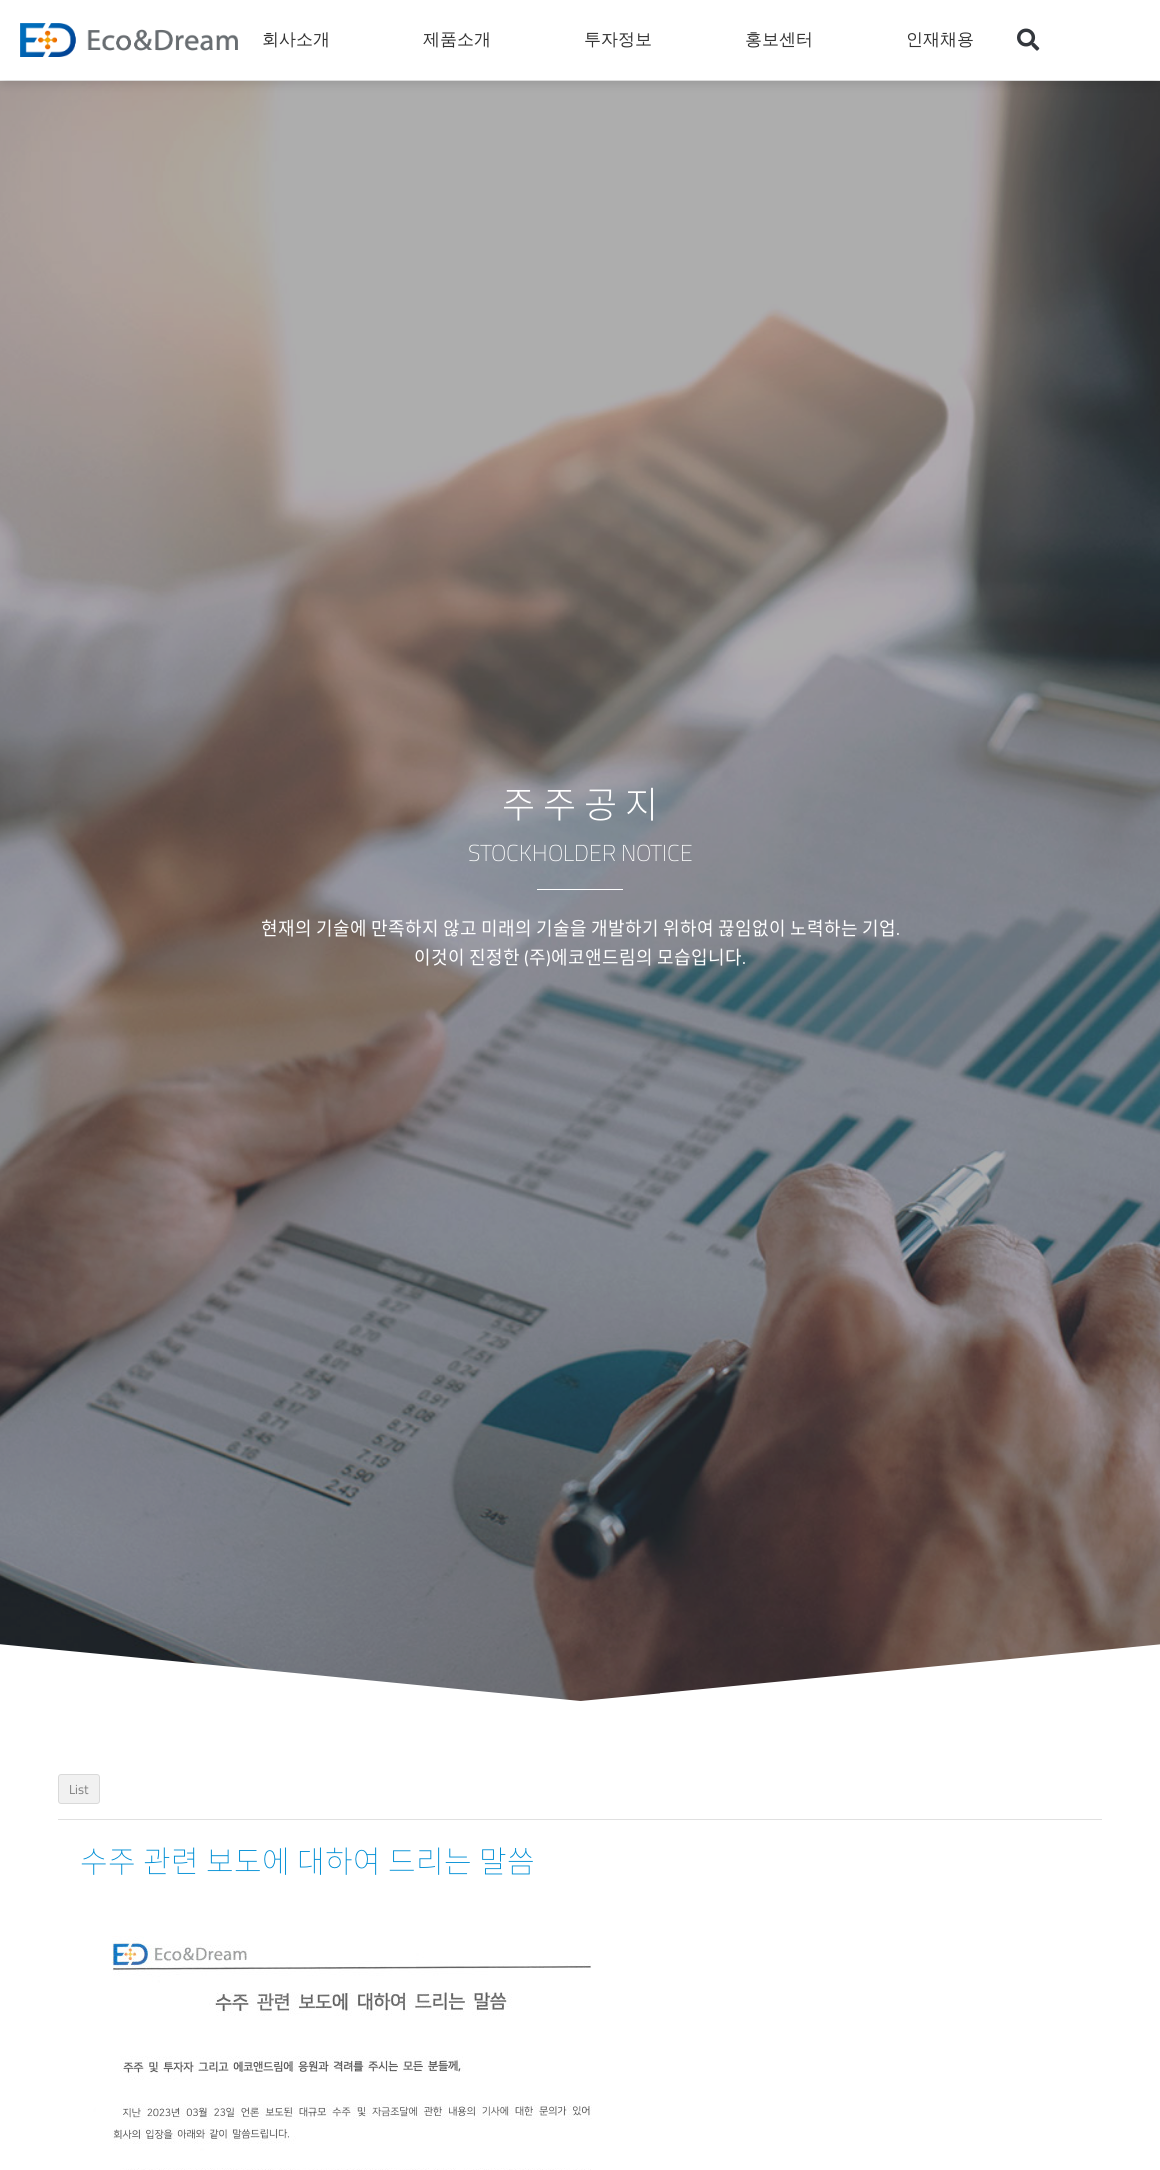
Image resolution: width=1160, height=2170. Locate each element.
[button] (1028, 40)
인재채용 (945, 40)
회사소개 (301, 40)
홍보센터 (784, 40)
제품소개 (462, 40)
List (79, 1789)
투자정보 (623, 40)
